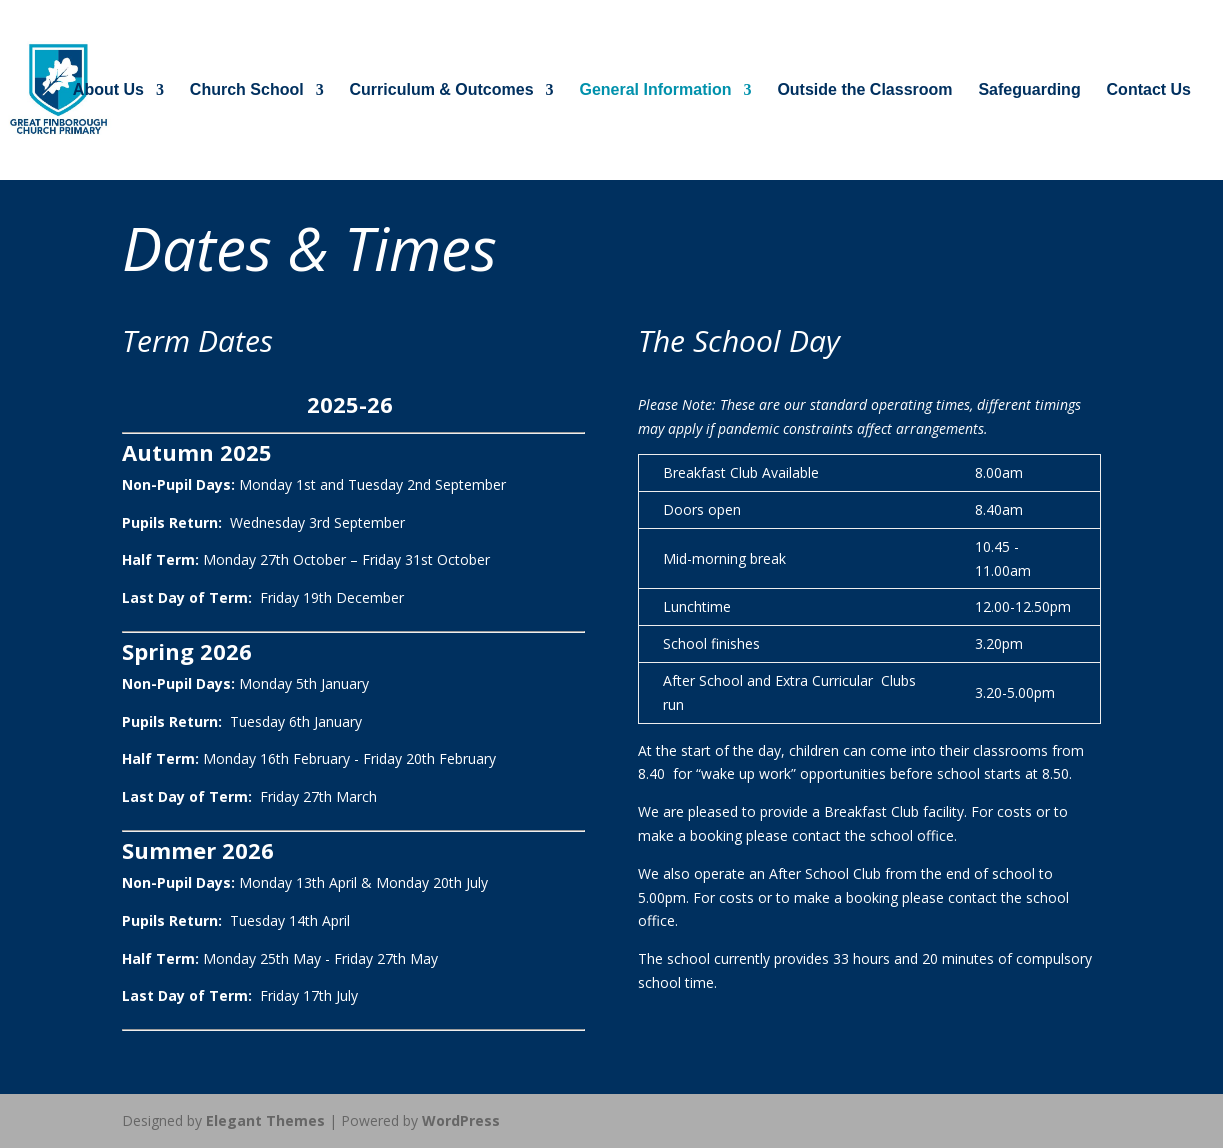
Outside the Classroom (864, 90)
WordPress (461, 1120)
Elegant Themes (265, 1120)
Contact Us (1149, 90)
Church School (247, 90)
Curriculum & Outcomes (442, 90)
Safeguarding (1029, 90)
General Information (655, 90)
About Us (108, 90)
